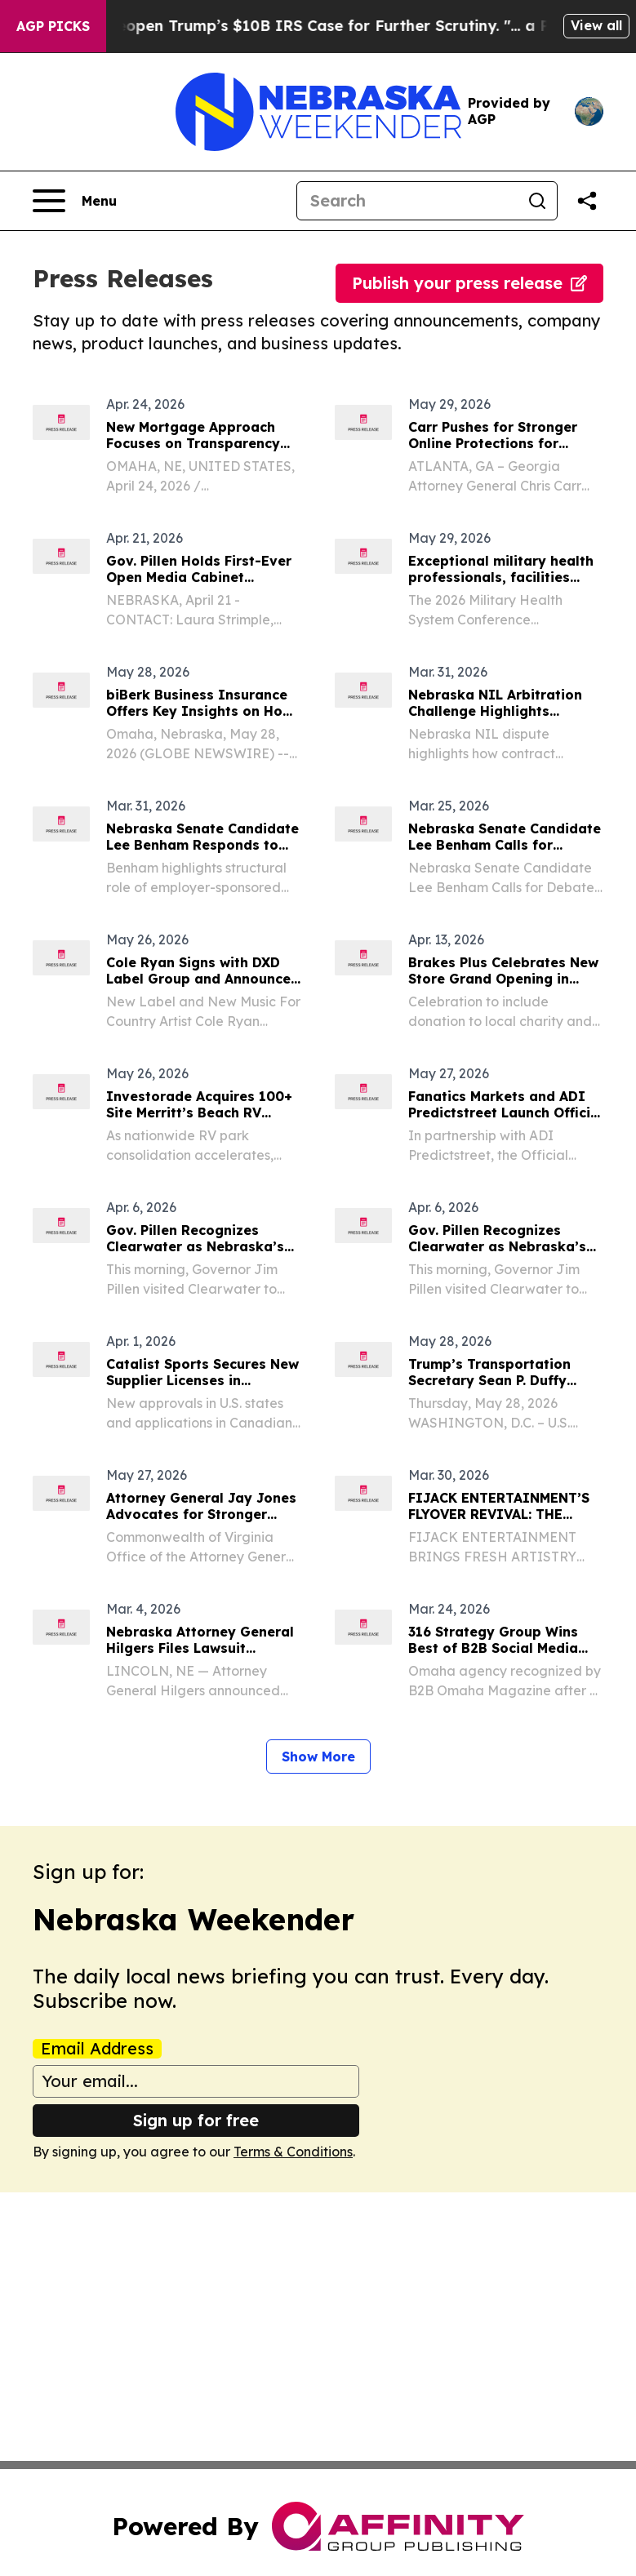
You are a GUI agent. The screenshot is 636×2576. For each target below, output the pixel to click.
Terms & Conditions (293, 2151)
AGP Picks (53, 26)
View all (596, 25)
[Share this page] (587, 200)
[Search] (407, 201)
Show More (318, 1756)
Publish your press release (469, 283)
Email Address (97, 2049)
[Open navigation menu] (75, 200)
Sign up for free (196, 2120)
